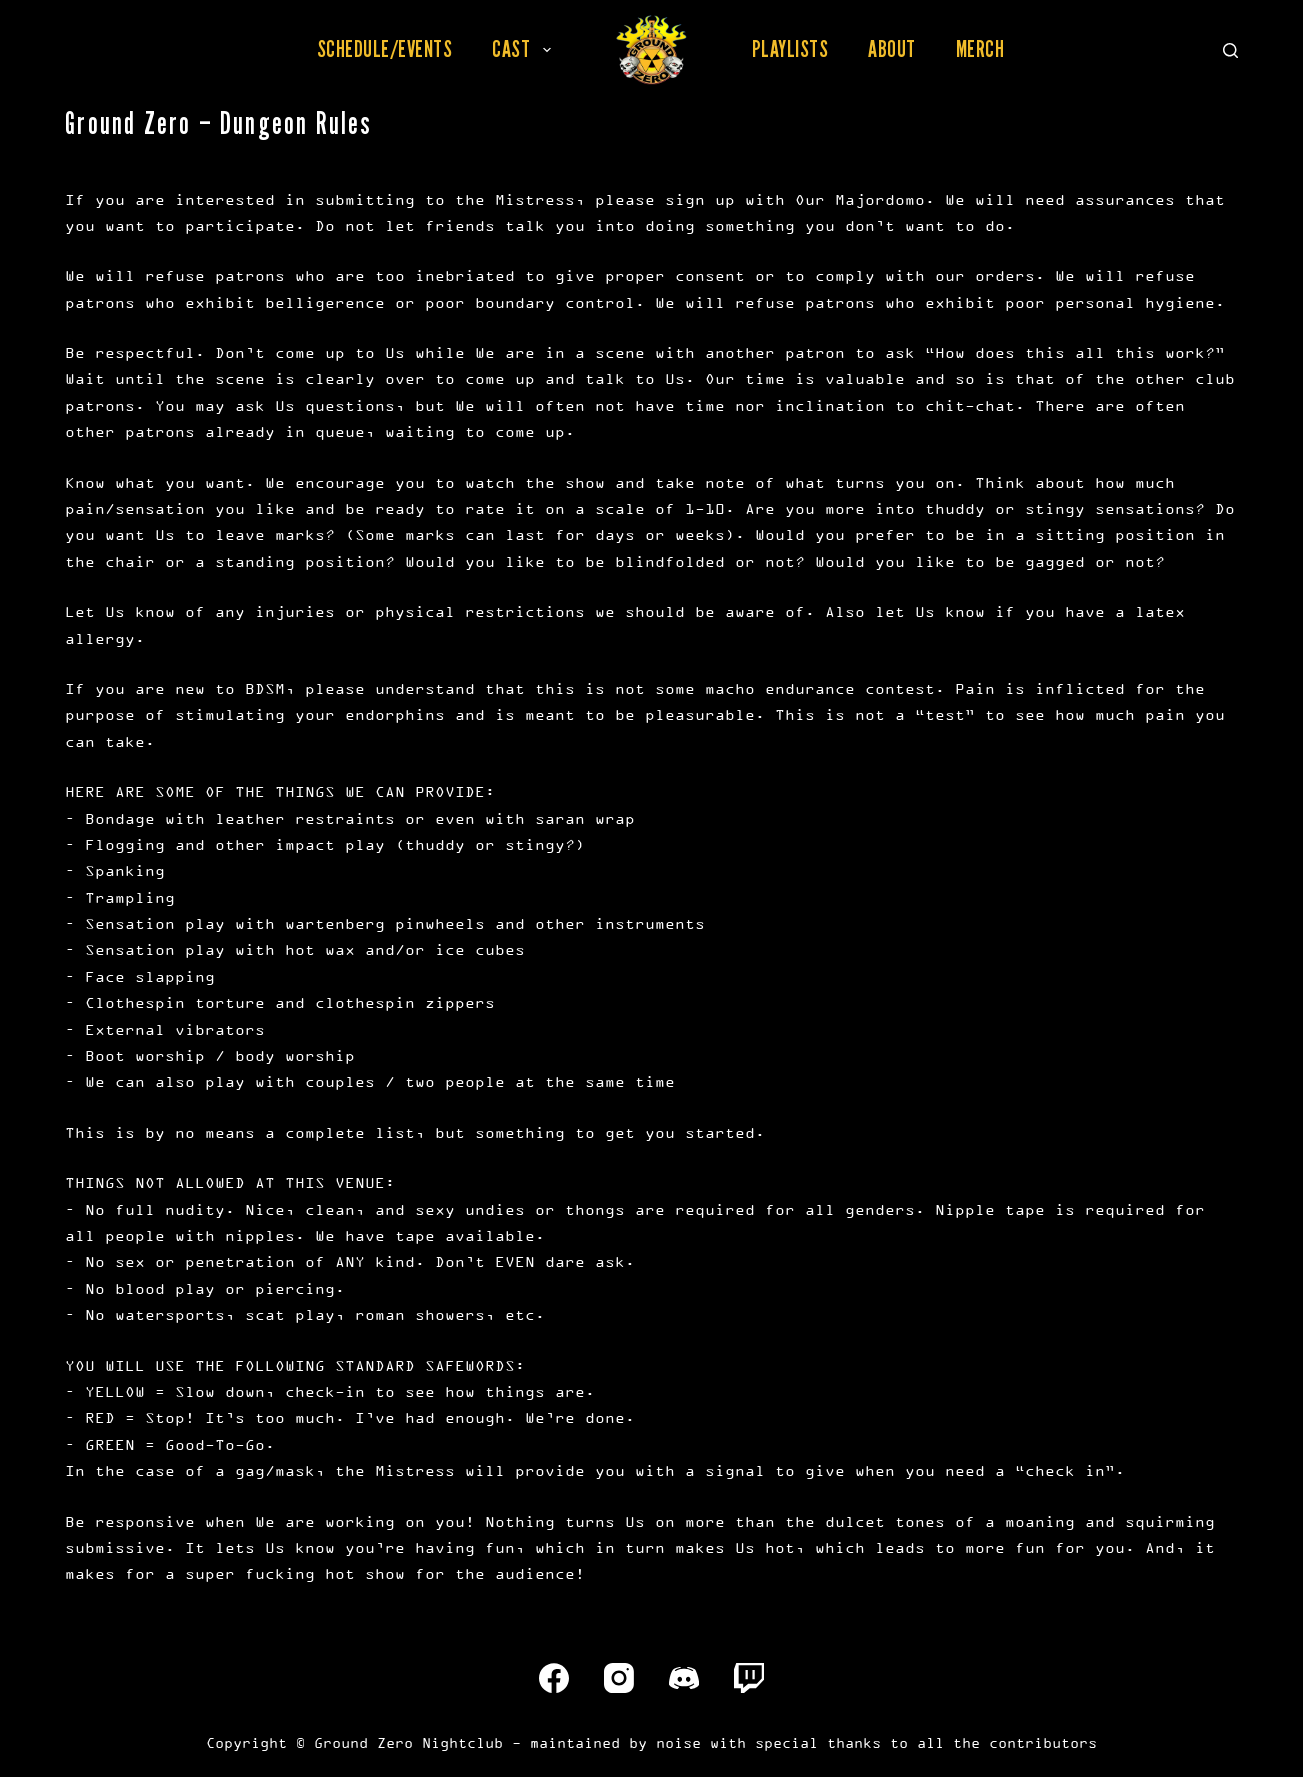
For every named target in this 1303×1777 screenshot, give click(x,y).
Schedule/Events (385, 49)
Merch (980, 49)
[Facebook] (554, 1678)
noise (678, 1742)
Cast (525, 49)
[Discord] (684, 1678)
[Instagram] (619, 1678)
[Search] (1230, 50)
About (892, 49)
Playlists (790, 49)
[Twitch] (749, 1678)
